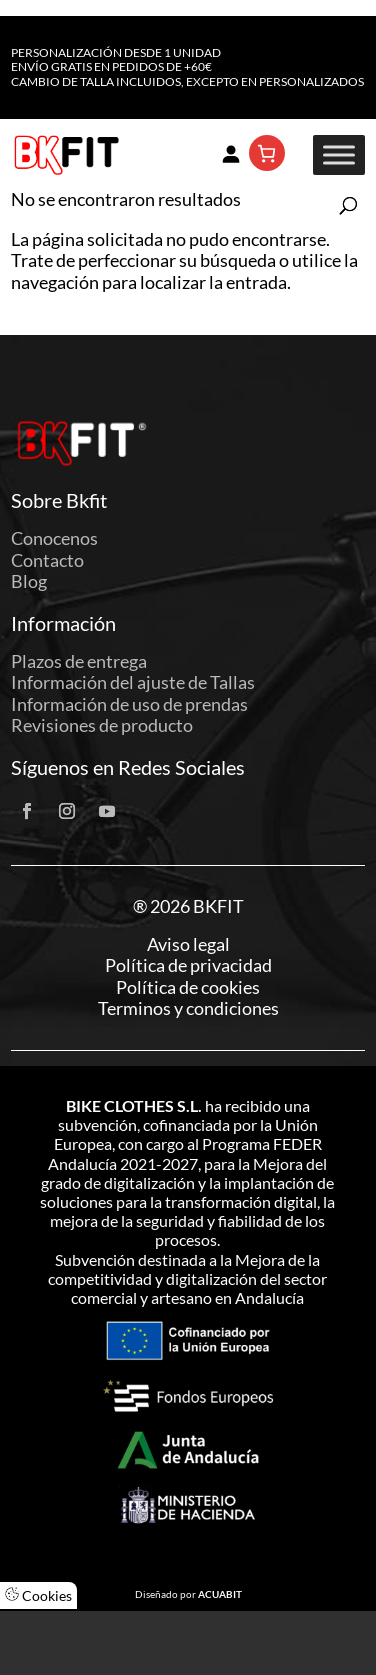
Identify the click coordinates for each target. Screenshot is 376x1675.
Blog (29, 581)
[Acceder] (231, 153)
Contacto (47, 560)
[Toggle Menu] (339, 155)
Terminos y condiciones (188, 1008)
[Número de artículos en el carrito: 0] (267, 153)
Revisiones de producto (102, 725)
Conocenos (54, 538)
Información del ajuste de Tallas (133, 682)
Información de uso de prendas (129, 704)
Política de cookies (188, 987)
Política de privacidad (188, 965)
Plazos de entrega (79, 661)
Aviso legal (188, 944)
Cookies (38, 1595)
